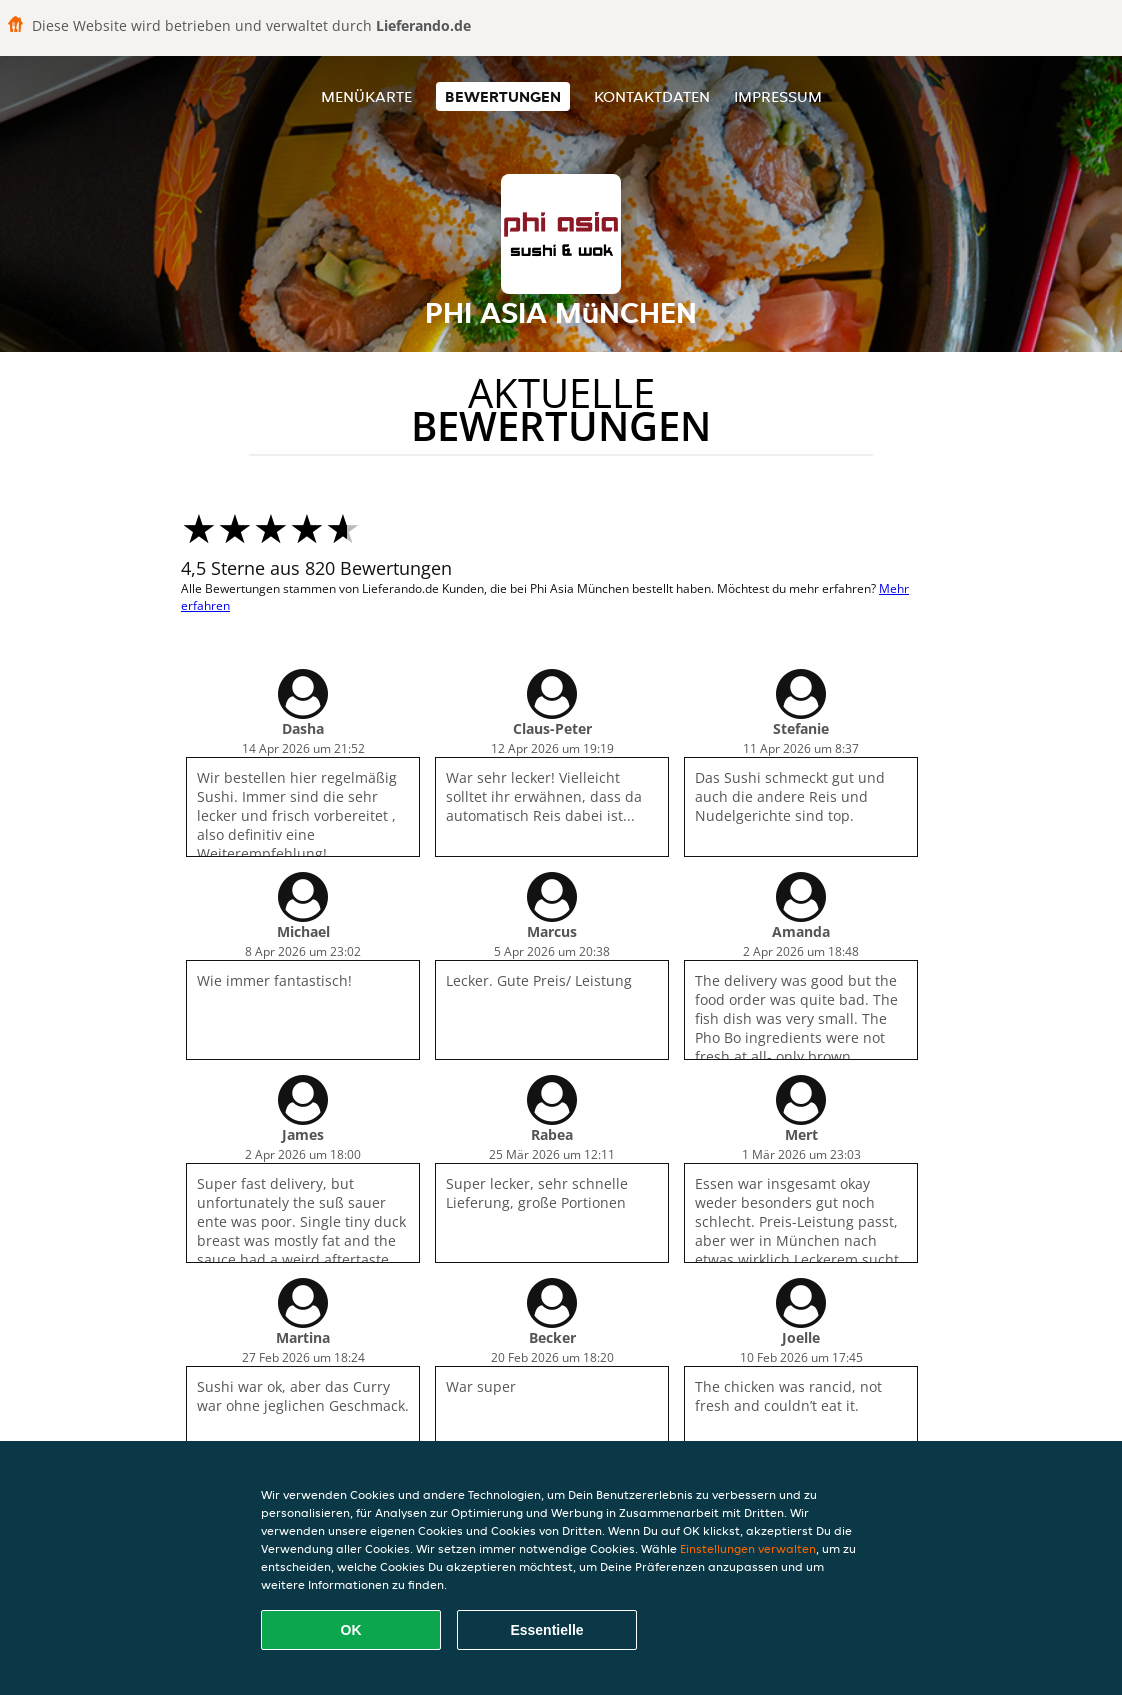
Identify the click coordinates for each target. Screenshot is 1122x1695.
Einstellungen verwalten (748, 1548)
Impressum (778, 96)
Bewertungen (503, 96)
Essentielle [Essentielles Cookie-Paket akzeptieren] (546, 1630)
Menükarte (366, 96)
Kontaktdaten (652, 96)
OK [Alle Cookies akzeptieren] (351, 1630)
